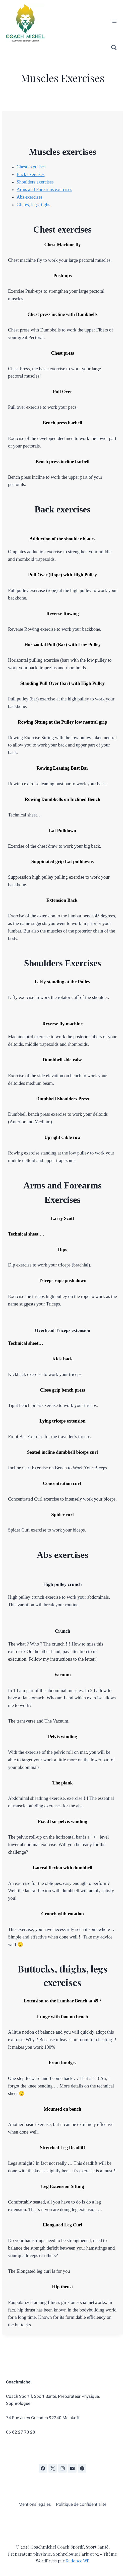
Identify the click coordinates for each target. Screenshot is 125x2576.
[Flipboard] (82, 2468)
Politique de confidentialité (81, 2504)
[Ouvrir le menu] (114, 21)
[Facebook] (43, 2468)
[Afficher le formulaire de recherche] (114, 47)
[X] (52, 2468)
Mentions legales (35, 2504)
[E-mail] (72, 2468)
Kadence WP (77, 2560)
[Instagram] (62, 2468)
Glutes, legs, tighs (34, 204)
